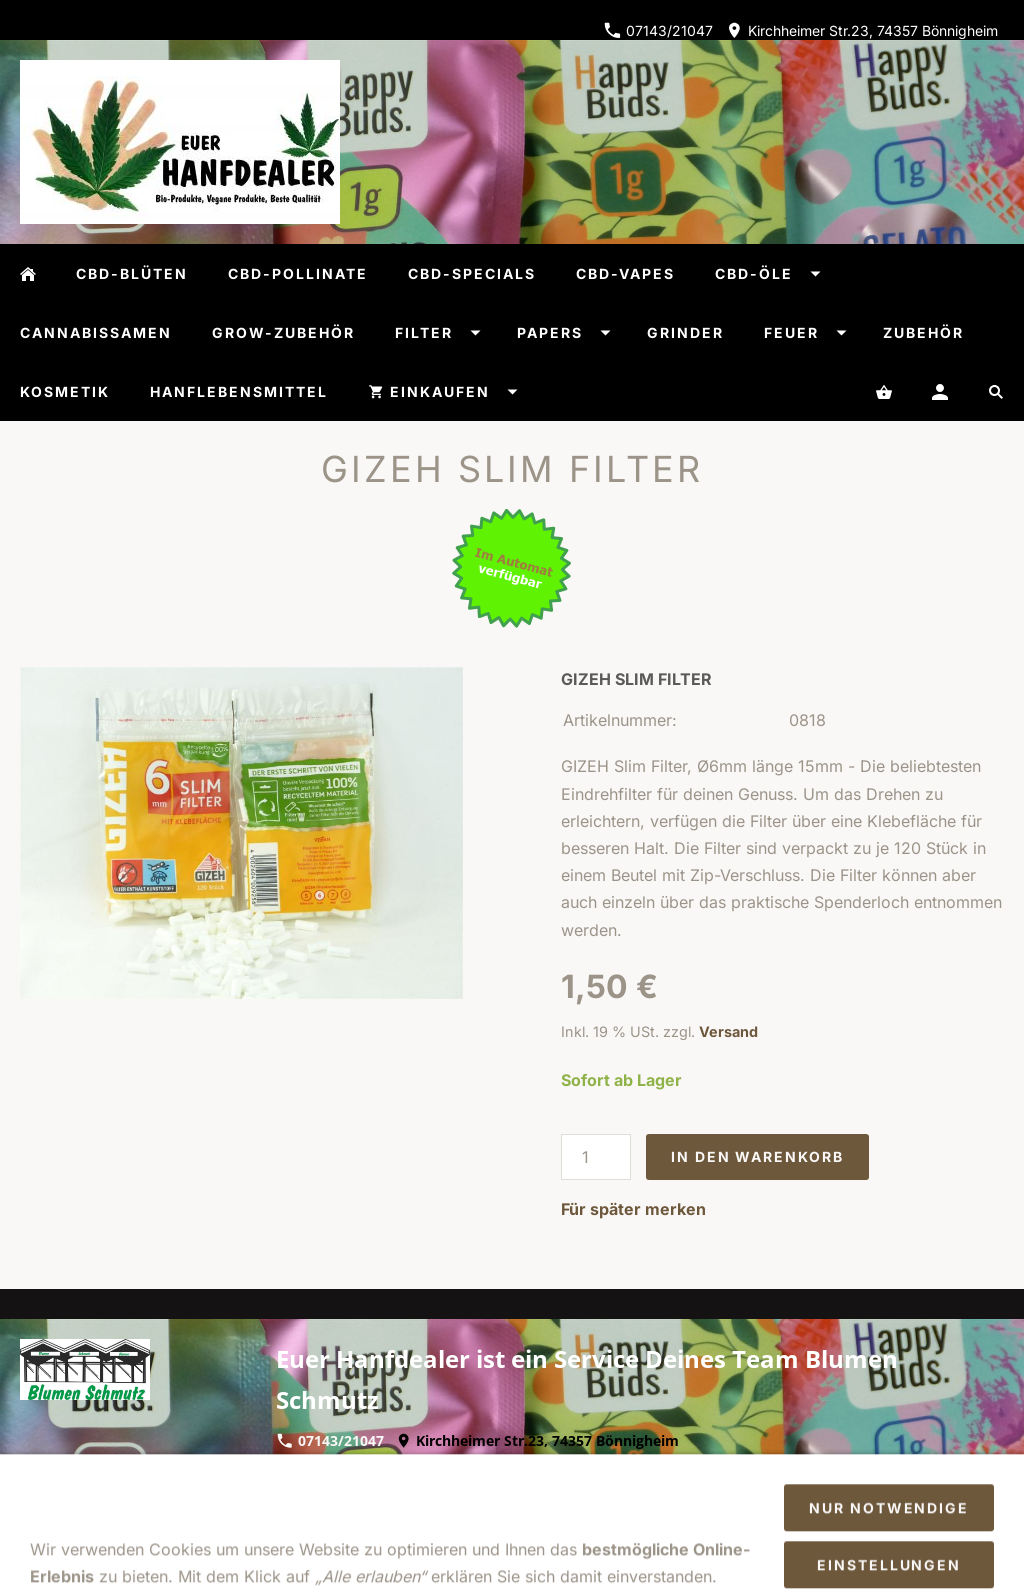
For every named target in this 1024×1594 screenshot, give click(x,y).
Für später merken (633, 1209)
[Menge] (596, 1157)
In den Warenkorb (757, 1156)
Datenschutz (375, 1491)
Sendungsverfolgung (616, 1518)
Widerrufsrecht (250, 1491)
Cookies (360, 1518)
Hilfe (460, 1491)
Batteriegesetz (464, 1518)
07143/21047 (658, 30)
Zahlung (689, 1491)
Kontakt (609, 1491)
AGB (157, 1491)
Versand (728, 1031)
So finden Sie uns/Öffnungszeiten (864, 1491)
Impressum (78, 1491)
